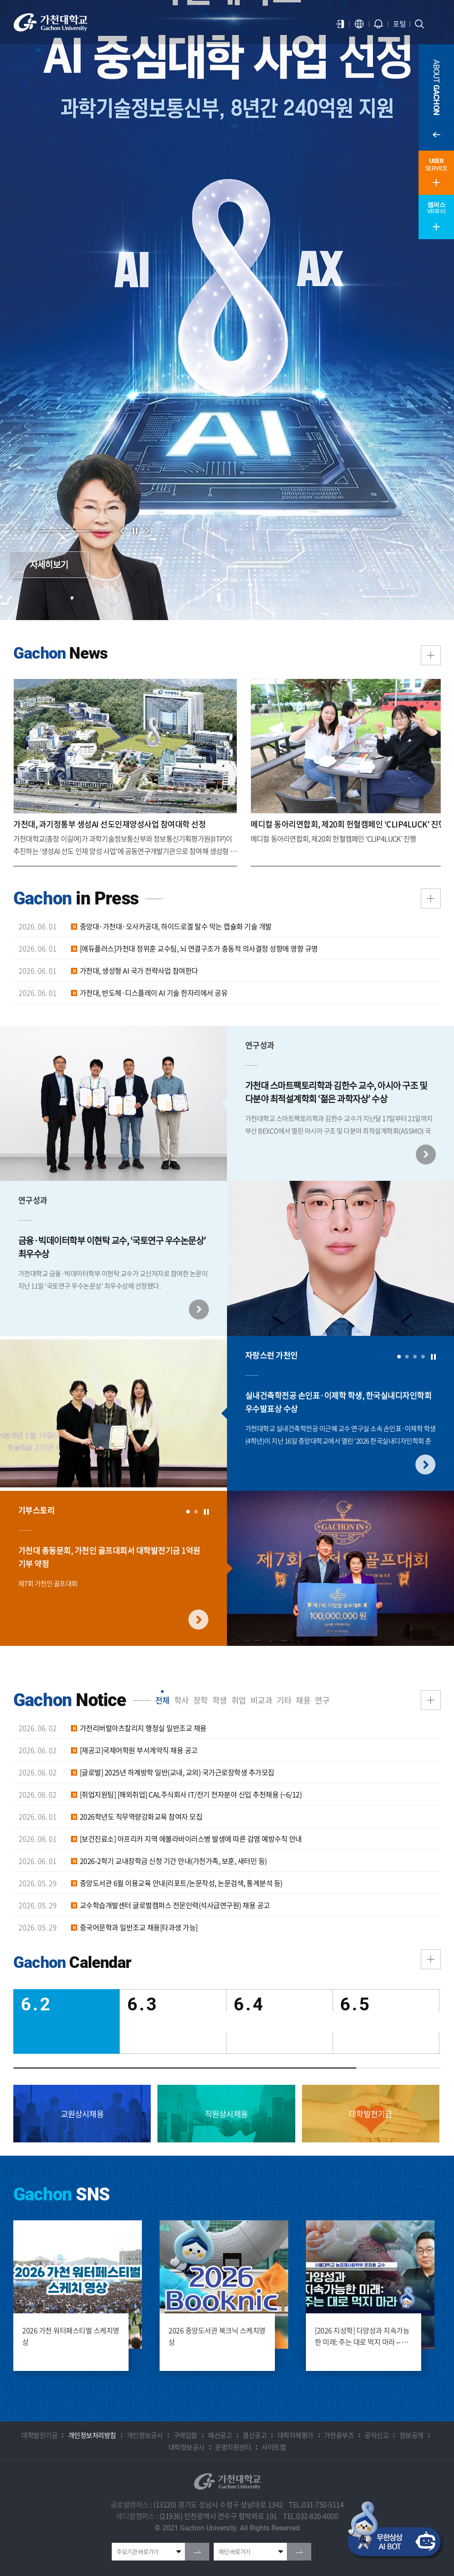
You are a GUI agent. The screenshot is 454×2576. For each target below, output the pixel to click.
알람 (378, 24)
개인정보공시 (145, 2435)
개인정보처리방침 (92, 2435)
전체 (162, 1700)
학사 (181, 1700)
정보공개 (411, 2435)
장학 (200, 1700)
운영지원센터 (233, 2447)
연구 (322, 1700)
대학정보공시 (186, 2447)
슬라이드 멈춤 (433, 1357)
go (197, 2551)
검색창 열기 (419, 24)
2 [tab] (407, 1356)
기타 (284, 1700)
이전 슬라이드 (122, 531)
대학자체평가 (295, 2435)
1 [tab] (399, 1356)
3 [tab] (415, 1356)
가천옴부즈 (339, 2435)
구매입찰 (185, 2435)
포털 (399, 23)
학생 (219, 1700)
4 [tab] (423, 1356)
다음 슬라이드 (147, 531)
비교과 (261, 1700)
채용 (303, 1700)
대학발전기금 (39, 2435)
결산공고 (254, 2435)
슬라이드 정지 (135, 531)
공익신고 (376, 2435)
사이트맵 (274, 2447)
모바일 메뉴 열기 (436, 24)
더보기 (431, 898)
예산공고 (220, 2435)
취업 (238, 1700)
